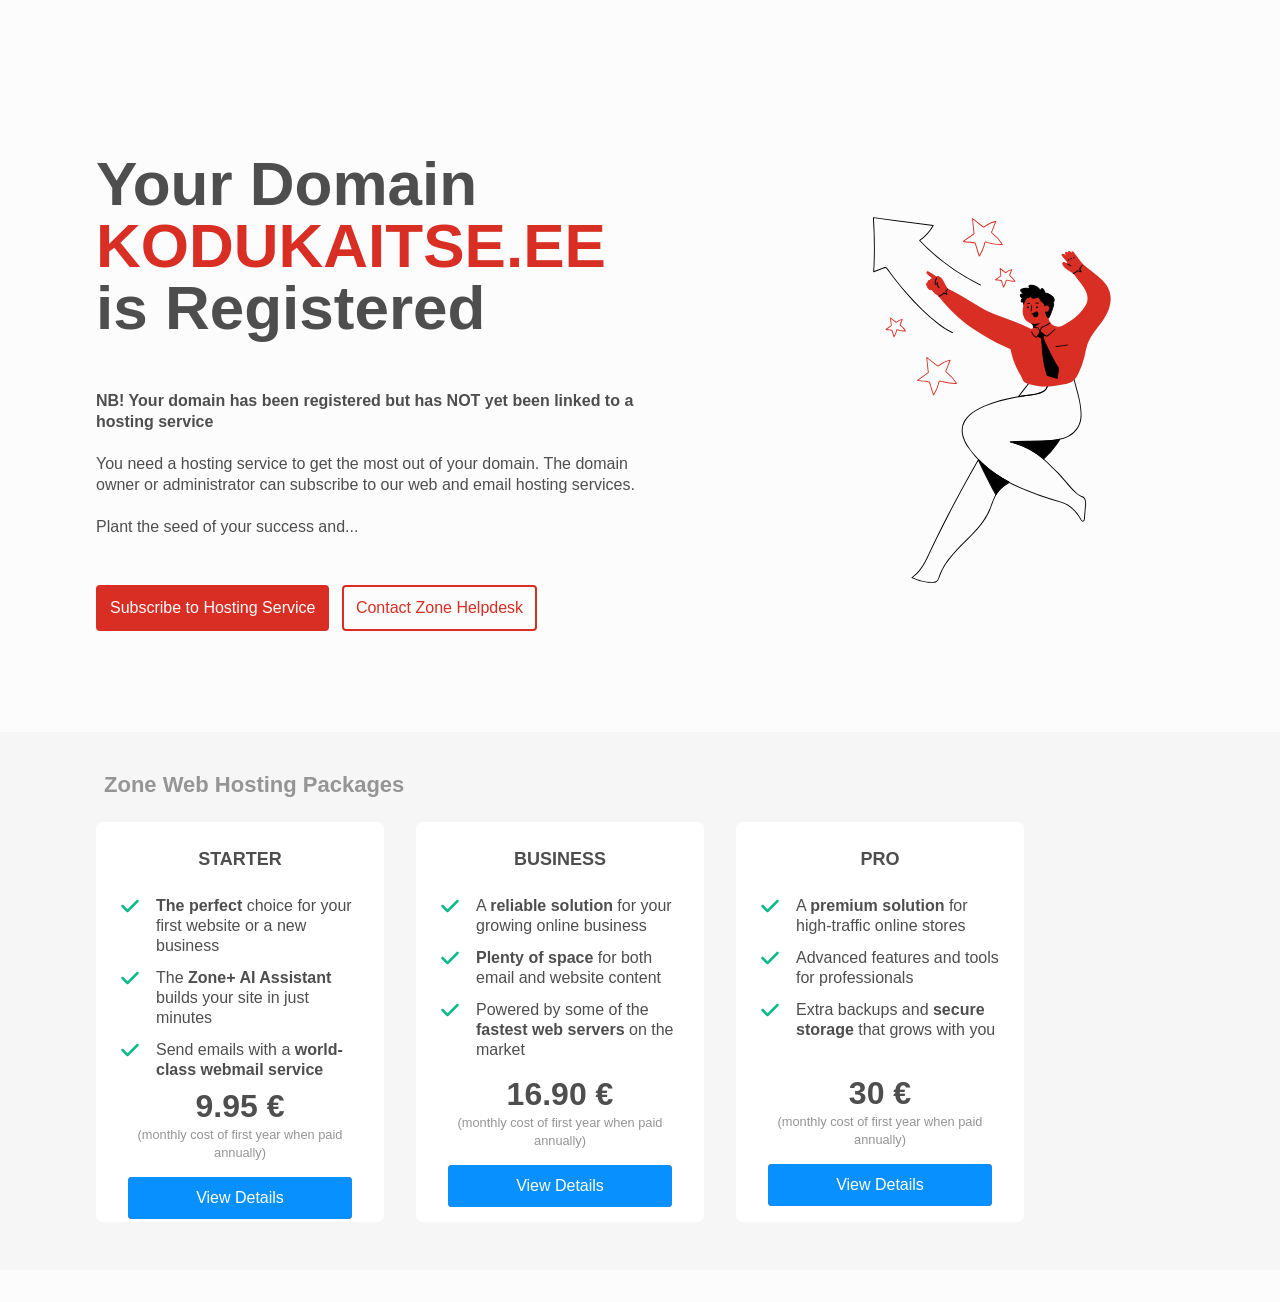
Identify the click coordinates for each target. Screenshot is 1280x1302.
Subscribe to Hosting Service (212, 607)
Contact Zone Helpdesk (439, 607)
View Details (240, 1197)
